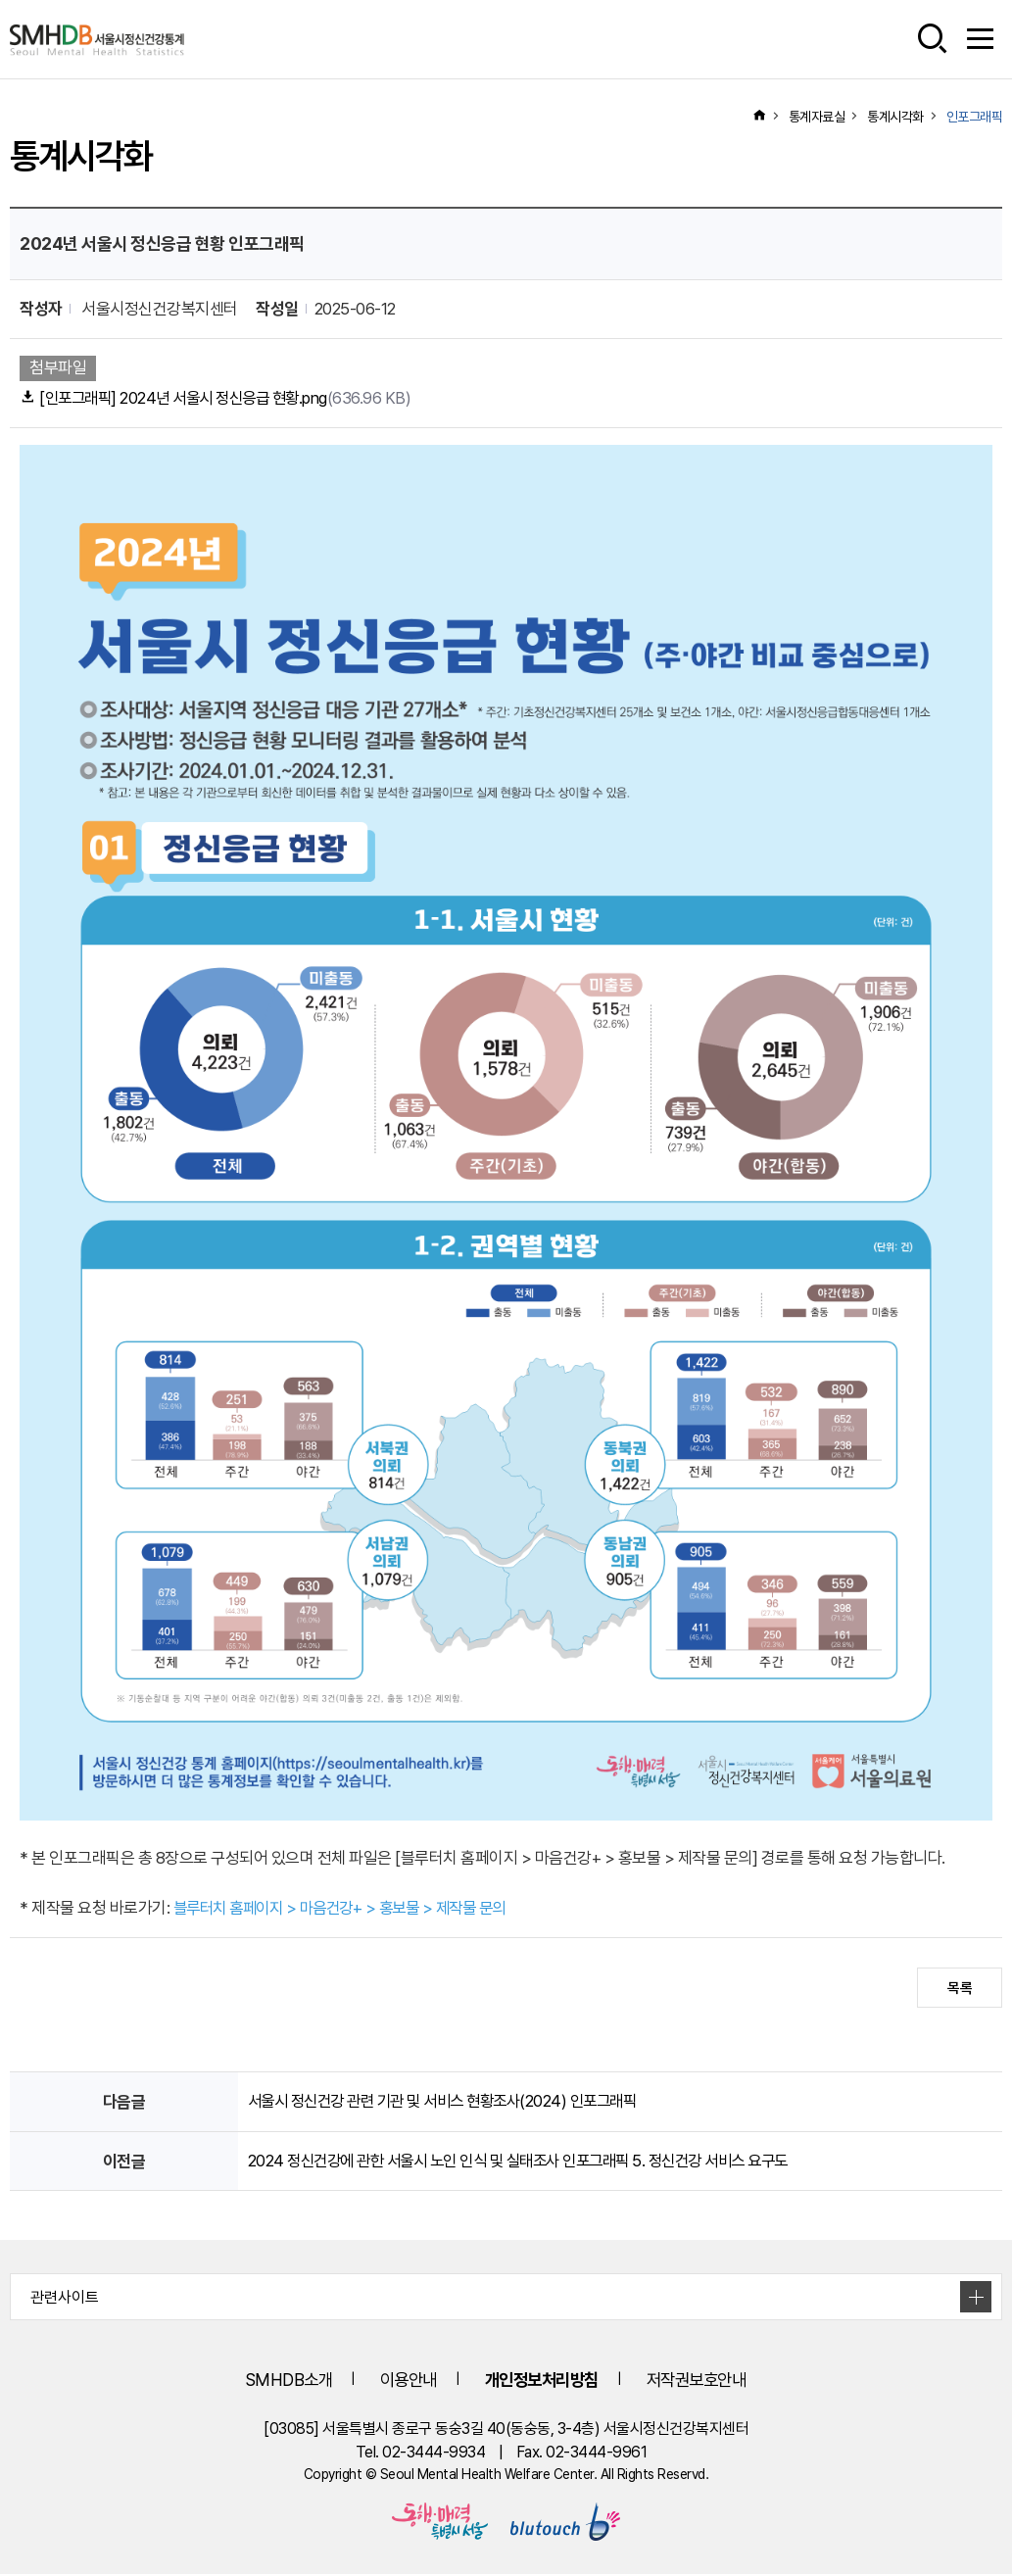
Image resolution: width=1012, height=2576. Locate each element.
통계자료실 (817, 116)
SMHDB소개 (269, 2381)
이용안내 (396, 2381)
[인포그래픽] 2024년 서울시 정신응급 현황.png (223, 399)
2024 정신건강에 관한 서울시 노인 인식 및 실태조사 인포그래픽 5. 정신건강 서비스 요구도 (534, 2161)
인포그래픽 (974, 116)
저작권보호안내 (708, 2381)
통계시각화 (895, 116)
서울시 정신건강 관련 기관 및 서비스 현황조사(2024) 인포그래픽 (454, 2103)
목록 (959, 1990)
